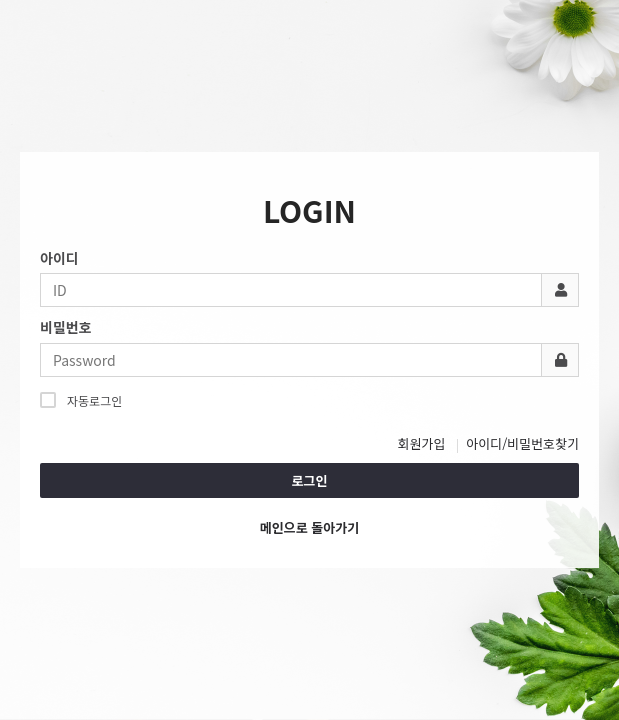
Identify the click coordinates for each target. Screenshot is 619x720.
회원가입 (422, 443)
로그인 (310, 480)
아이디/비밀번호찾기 (522, 443)
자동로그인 (81, 400)
